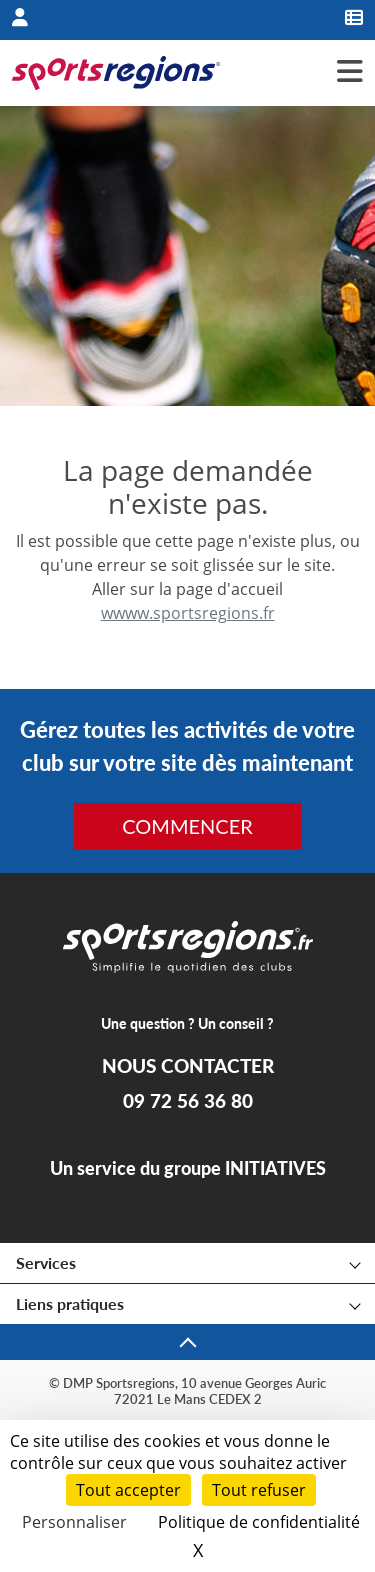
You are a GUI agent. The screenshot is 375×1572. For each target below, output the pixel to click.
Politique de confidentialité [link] (259, 1522)
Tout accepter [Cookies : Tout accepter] (128, 1490)
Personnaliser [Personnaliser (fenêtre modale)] (74, 1522)
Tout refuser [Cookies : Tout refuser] (259, 1490)
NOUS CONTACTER (188, 1066)
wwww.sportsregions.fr (188, 613)
